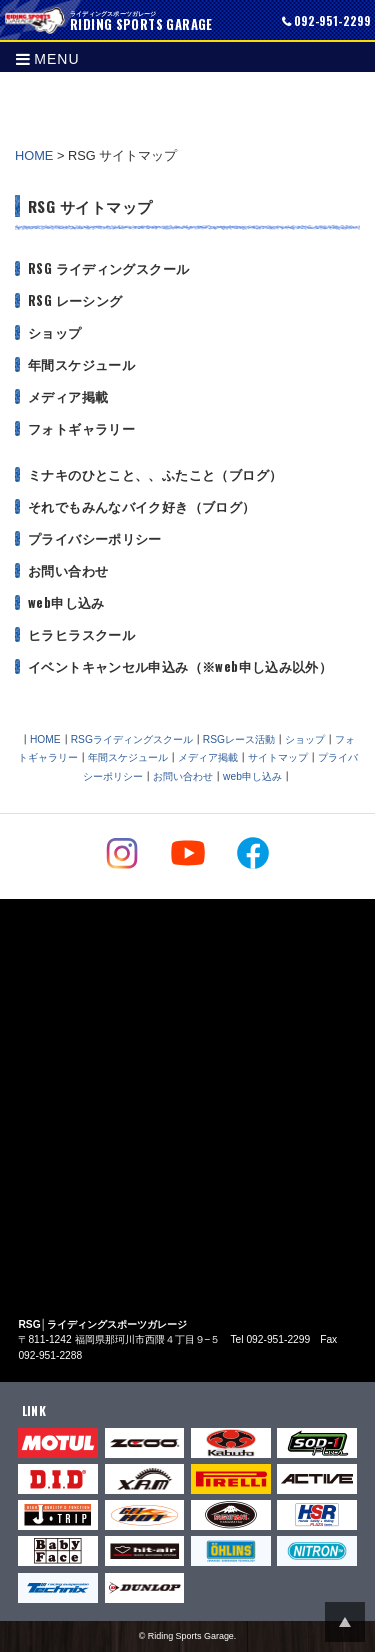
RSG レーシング (75, 300)
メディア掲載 (68, 396)
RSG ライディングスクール (108, 268)
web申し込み (66, 602)
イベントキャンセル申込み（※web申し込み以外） (180, 666)
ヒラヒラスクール (81, 634)
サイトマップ (278, 757)
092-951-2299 (332, 20)
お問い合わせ (68, 570)
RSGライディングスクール (132, 739)
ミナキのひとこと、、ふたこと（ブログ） (155, 474)
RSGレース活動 (239, 739)
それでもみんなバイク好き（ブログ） (142, 506)
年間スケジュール (81, 364)
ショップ (55, 332)
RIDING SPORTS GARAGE (35, 20)
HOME (34, 155)
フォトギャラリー (81, 428)
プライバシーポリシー (95, 538)
